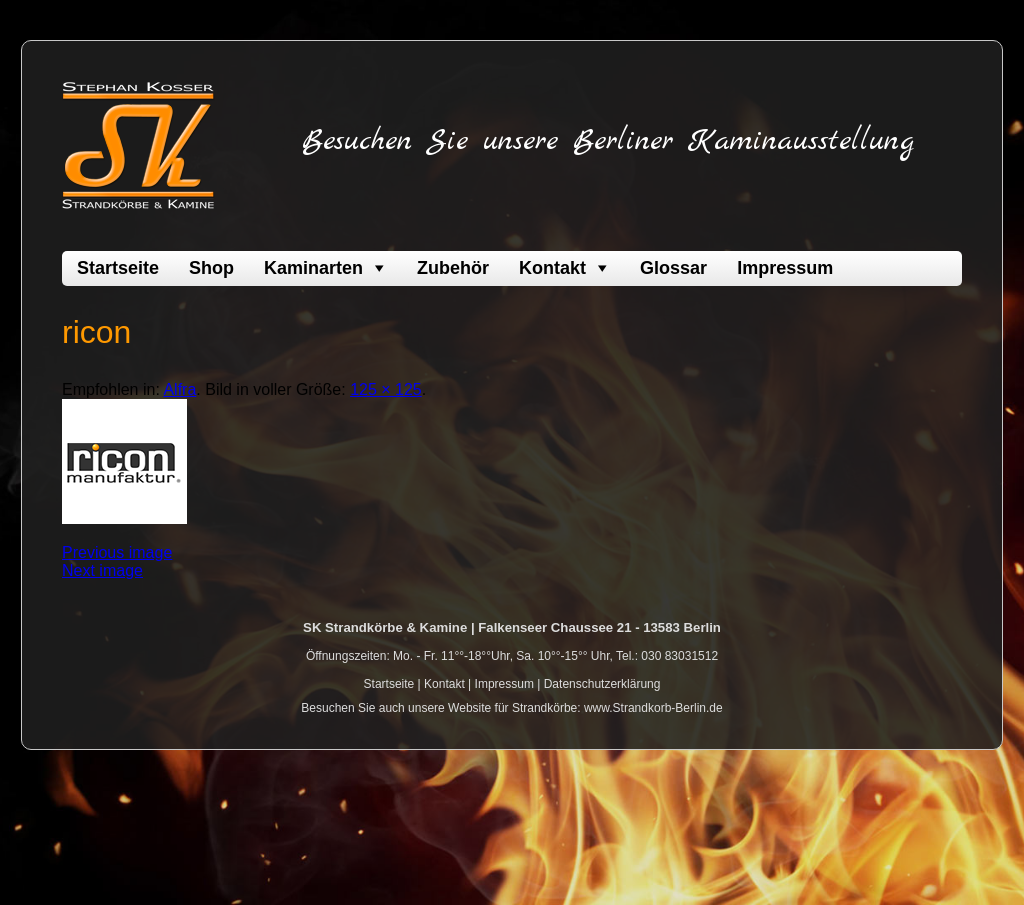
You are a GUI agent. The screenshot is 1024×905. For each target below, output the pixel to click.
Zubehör (453, 268)
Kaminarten (313, 268)
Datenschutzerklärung (602, 684)
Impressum (785, 268)
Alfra (179, 389)
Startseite (118, 268)
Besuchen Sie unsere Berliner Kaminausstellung (608, 141)
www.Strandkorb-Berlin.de (653, 708)
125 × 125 (386, 389)
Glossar (673, 268)
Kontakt (552, 268)
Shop (211, 268)
